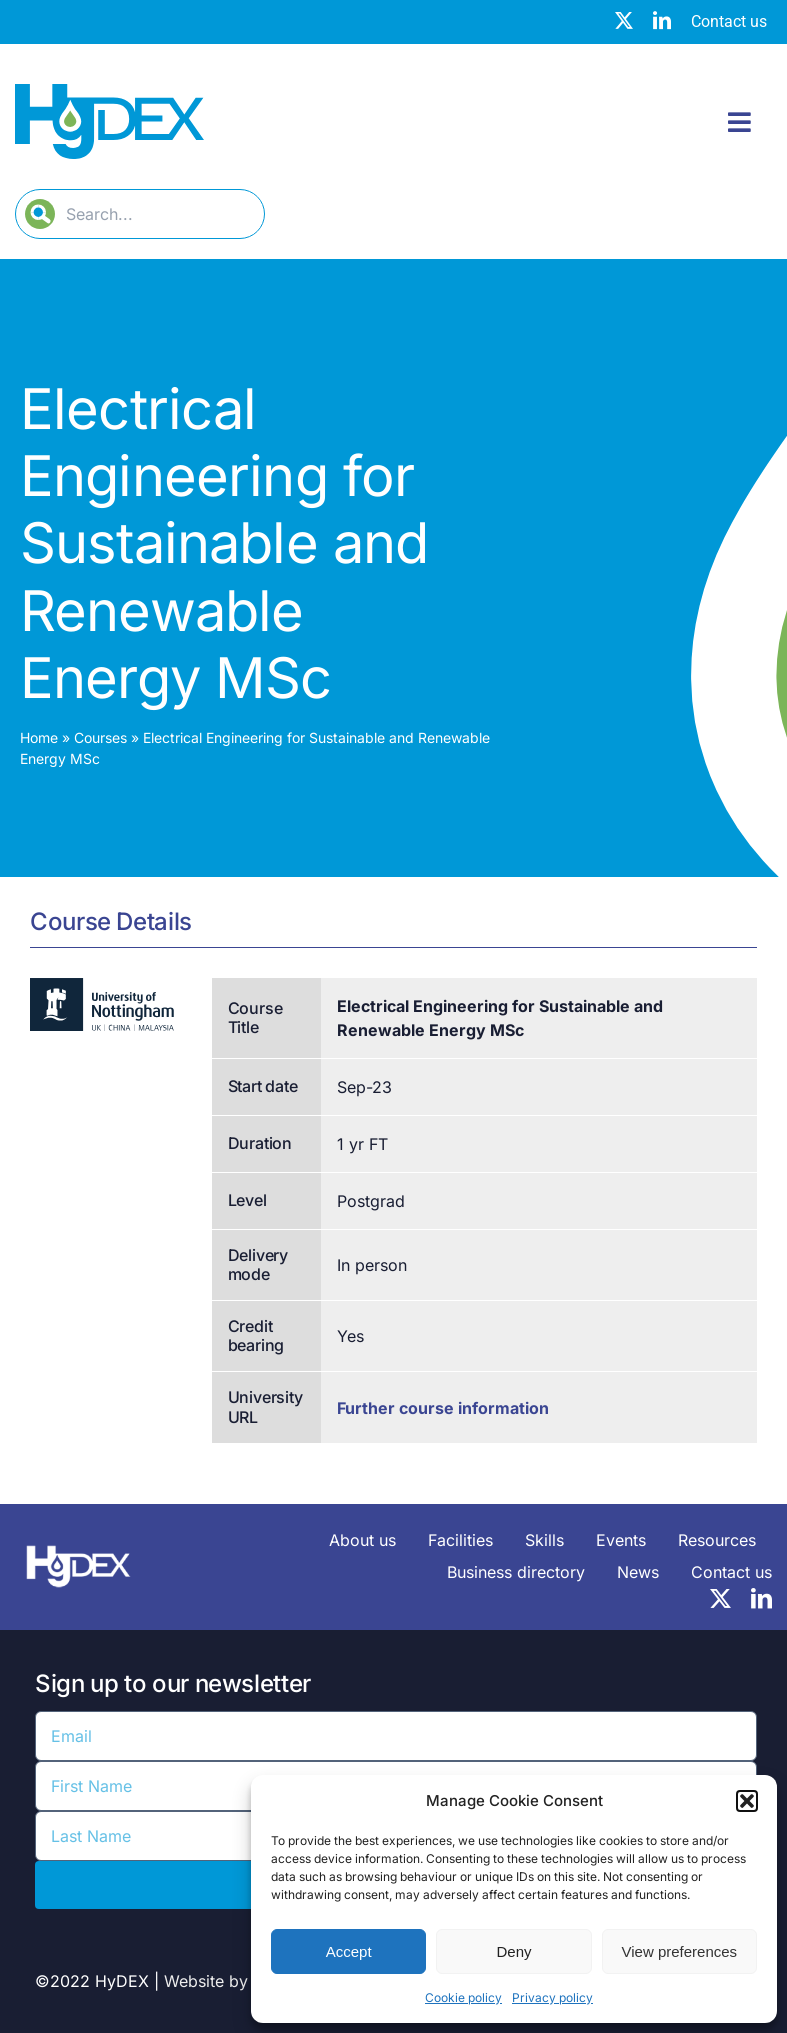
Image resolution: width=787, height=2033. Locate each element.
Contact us (729, 21)
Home (39, 737)
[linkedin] (662, 20)
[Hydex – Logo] (109, 92)
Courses (100, 737)
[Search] (40, 214)
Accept (349, 1951)
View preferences (680, 1951)
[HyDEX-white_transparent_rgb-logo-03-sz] (78, 1542)
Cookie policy (463, 1997)
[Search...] (140, 214)
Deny (513, 1951)
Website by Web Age (243, 1981)
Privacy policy (552, 1997)
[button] (747, 1801)
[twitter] (624, 20)
